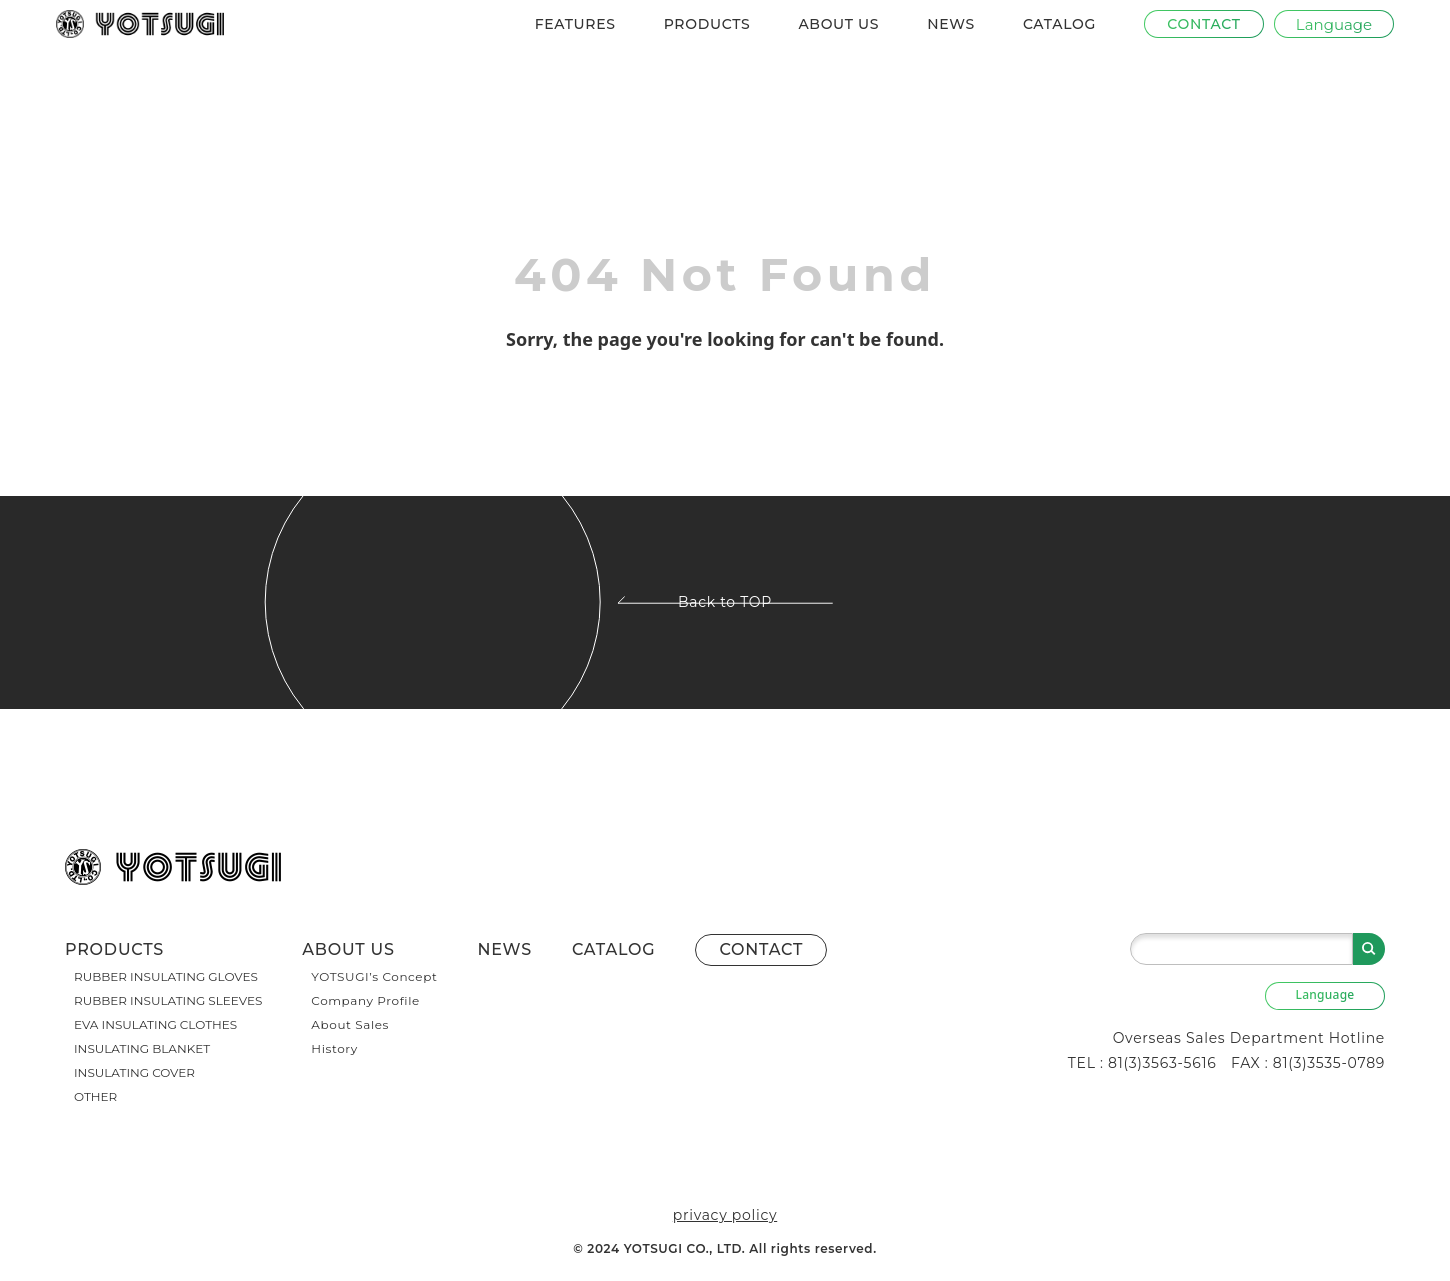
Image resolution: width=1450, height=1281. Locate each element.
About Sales (350, 1024)
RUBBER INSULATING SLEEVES (168, 1000)
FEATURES (575, 24)
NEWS (951, 24)
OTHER (95, 1096)
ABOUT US (838, 24)
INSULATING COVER (134, 1072)
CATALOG (1059, 24)
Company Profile (365, 1000)
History (334, 1048)
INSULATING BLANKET (142, 1048)
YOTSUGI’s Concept (374, 976)
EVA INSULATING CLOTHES (155, 1024)
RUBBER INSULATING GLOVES (166, 976)
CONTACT (761, 949)
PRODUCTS (707, 24)
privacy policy (725, 1215)
